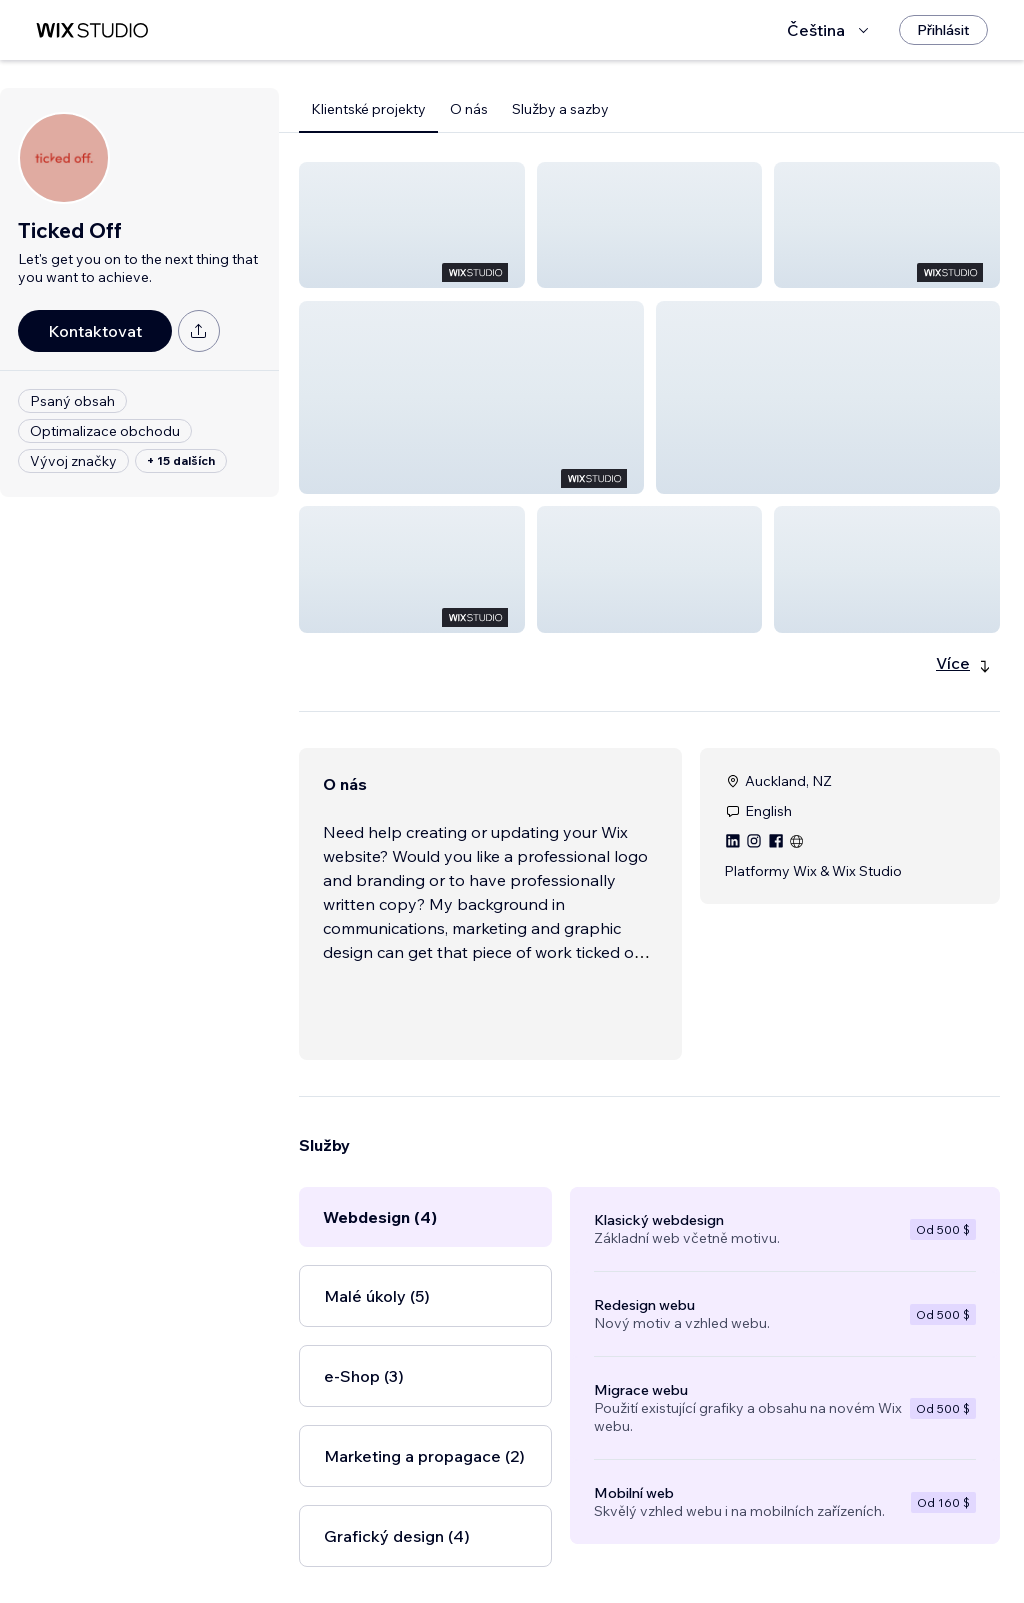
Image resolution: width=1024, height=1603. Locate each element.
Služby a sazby (560, 109)
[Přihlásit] (943, 30)
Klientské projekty (368, 109)
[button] (412, 225)
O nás (469, 109)
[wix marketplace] (92, 30)
